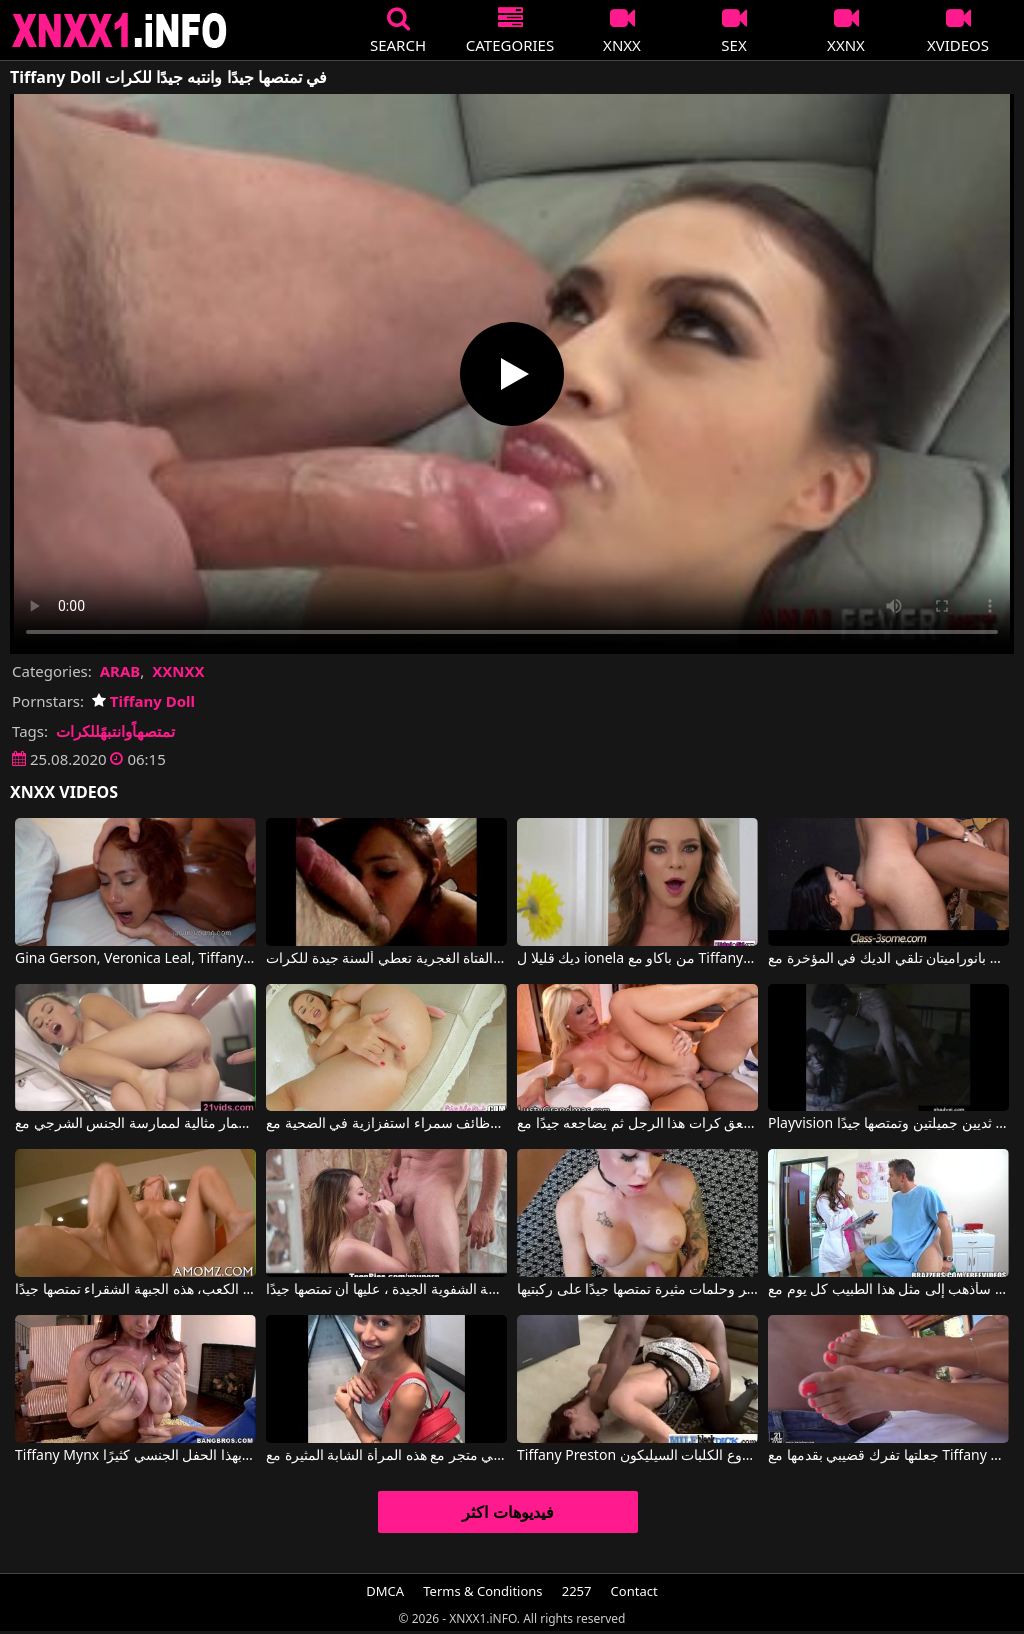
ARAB (120, 671)
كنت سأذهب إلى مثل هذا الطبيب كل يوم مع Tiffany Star (888, 1290)
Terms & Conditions (482, 1591)
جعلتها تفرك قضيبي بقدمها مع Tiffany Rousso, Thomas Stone (888, 1456)
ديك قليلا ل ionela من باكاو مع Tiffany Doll (637, 959)
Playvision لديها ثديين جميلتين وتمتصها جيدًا (888, 1124)
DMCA (385, 1591)
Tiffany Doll (143, 701)
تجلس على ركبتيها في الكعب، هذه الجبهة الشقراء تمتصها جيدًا (135, 1290)
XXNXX (178, 671)
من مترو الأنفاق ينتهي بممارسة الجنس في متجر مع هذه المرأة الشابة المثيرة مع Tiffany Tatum (386, 1456)
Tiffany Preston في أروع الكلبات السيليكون (637, 1456)
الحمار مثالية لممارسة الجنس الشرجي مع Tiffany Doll (135, 1124)
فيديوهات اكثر (507, 1512)
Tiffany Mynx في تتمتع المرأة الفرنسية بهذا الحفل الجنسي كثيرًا (135, 1456)
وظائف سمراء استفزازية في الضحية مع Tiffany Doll (386, 1124)
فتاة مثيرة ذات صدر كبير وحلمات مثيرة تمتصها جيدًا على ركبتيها (637, 1290)
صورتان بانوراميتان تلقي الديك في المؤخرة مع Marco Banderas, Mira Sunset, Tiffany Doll (888, 959)
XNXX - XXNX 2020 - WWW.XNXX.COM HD (120, 30)
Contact (634, 1591)
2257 (577, 1591)
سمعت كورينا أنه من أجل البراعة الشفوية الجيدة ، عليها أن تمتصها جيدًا (386, 1290)
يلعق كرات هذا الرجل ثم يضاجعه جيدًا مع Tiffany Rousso (637, 1124)
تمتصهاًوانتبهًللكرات (115, 731)
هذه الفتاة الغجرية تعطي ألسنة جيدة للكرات (386, 959)
